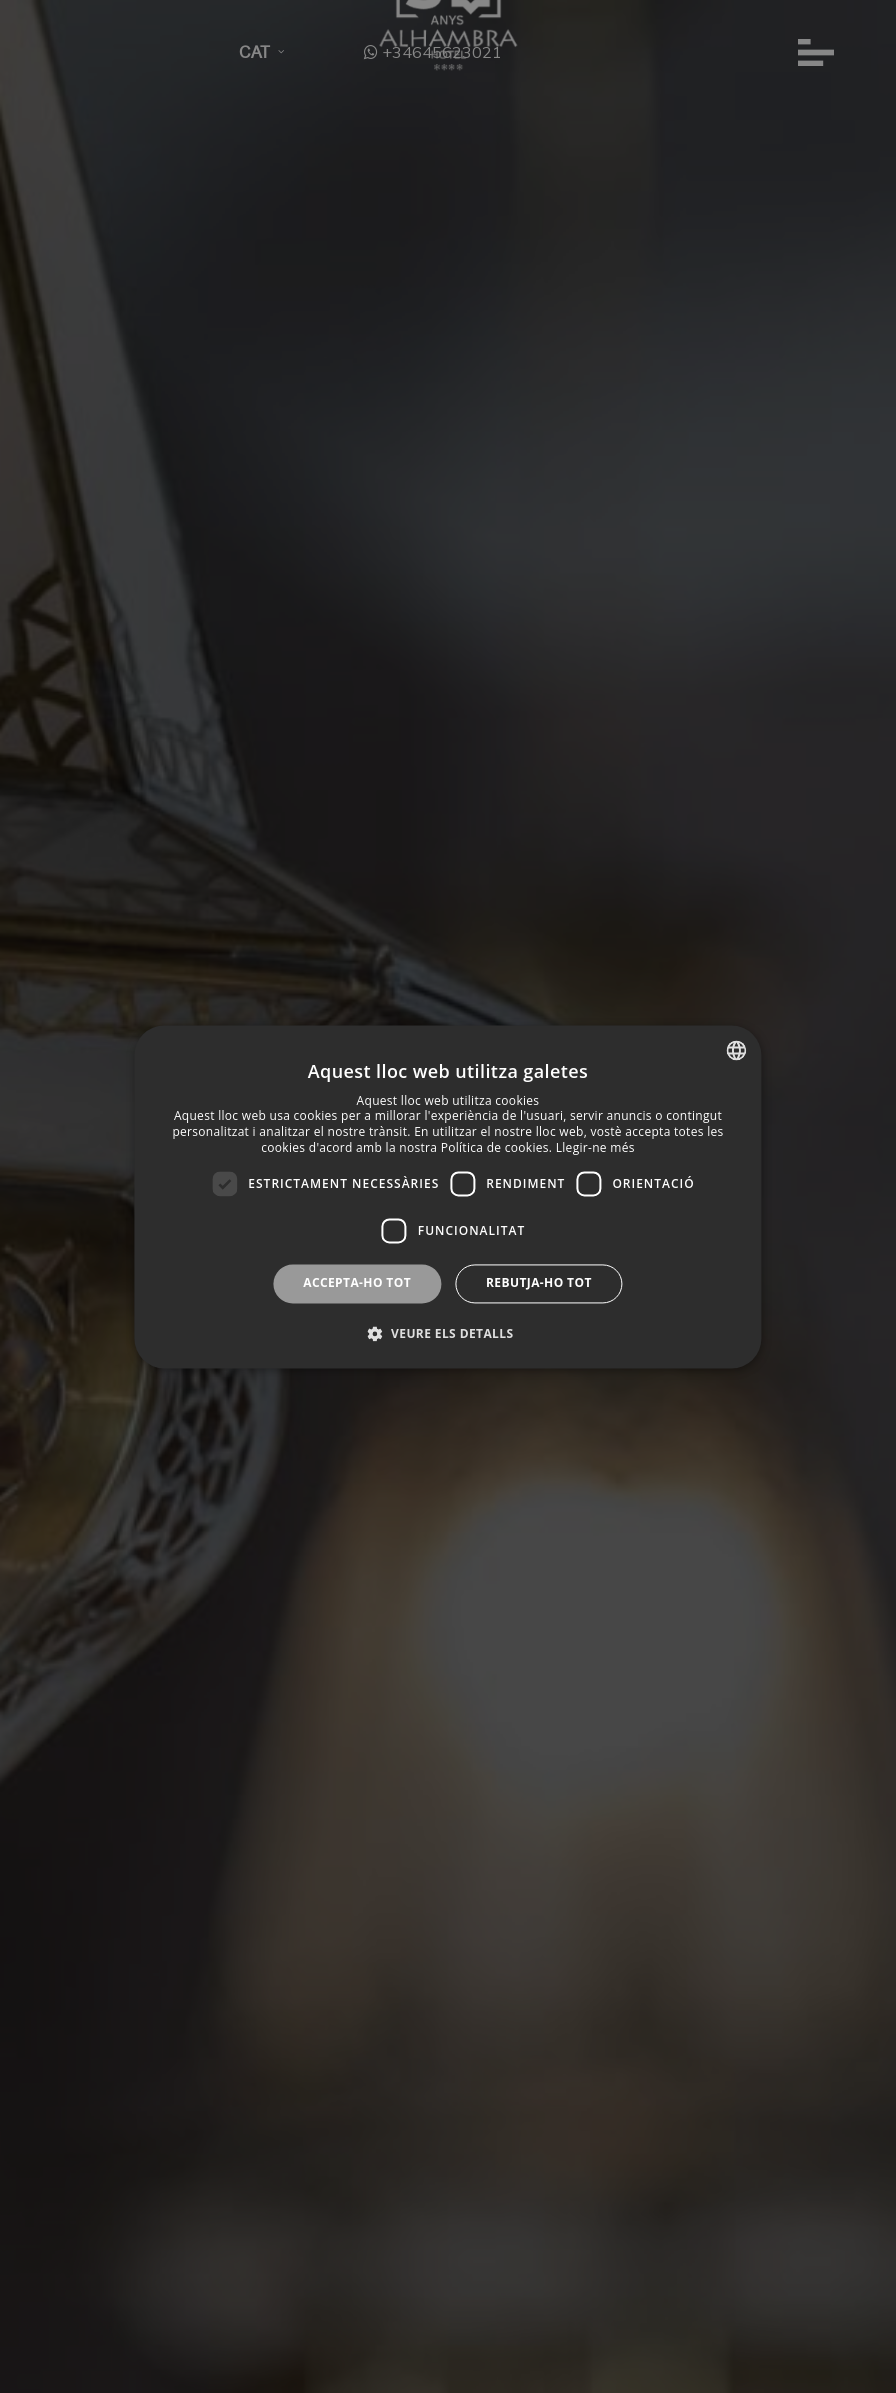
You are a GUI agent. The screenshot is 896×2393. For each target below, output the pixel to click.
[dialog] (447, 1196)
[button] (448, 1333)
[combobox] (737, 1050)
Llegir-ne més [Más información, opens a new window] (595, 1147)
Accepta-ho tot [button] (357, 1283)
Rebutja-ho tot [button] (539, 1283)
